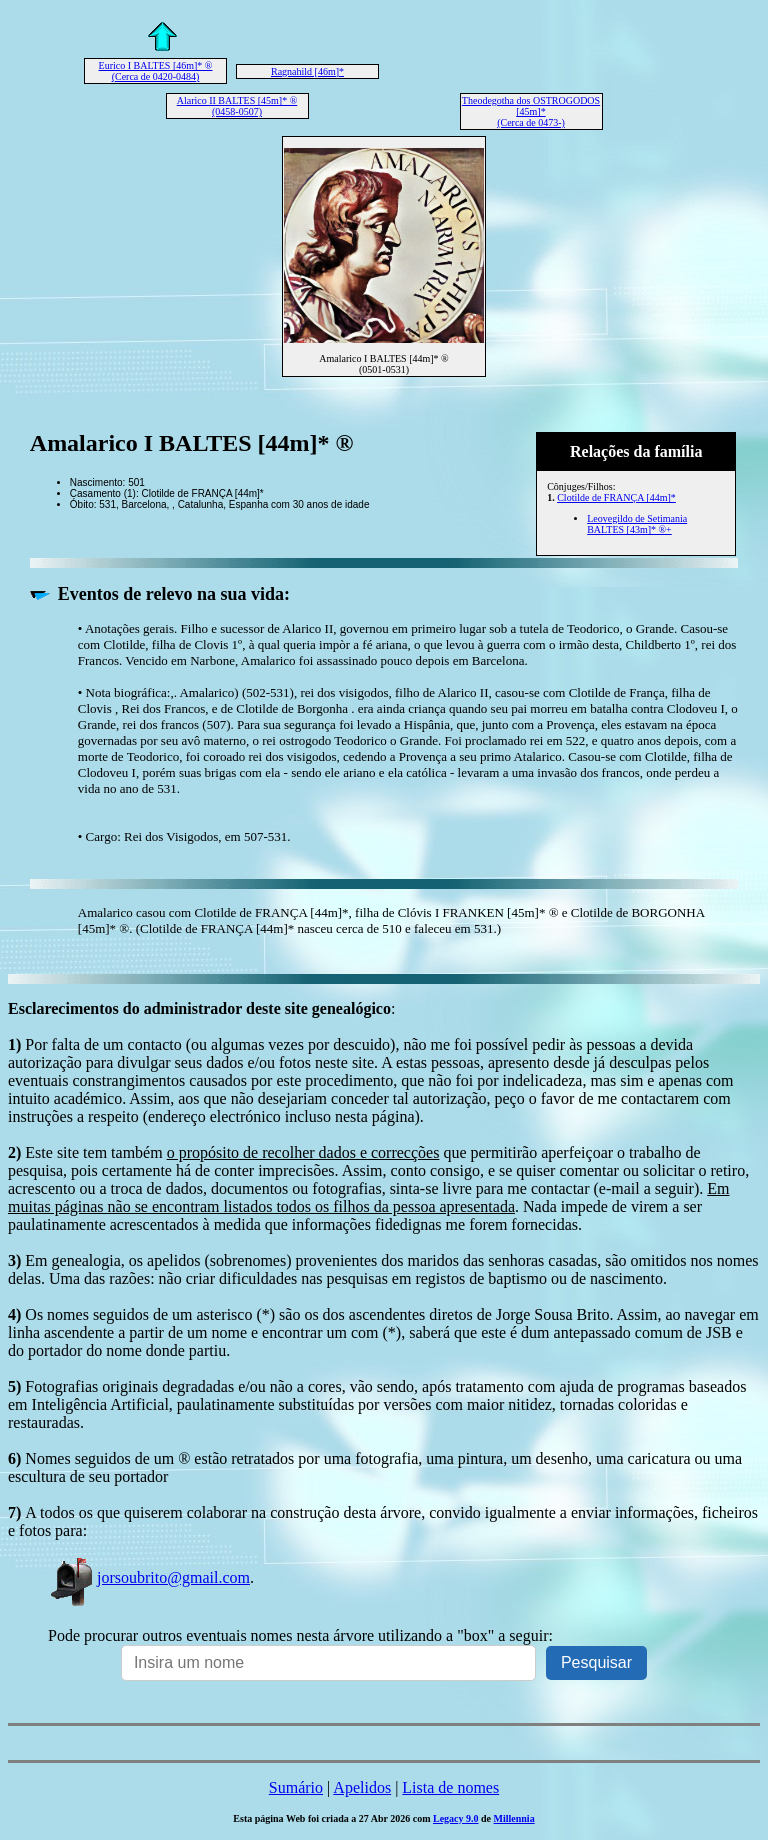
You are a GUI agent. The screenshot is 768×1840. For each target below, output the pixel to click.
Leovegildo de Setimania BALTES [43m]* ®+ (637, 524)
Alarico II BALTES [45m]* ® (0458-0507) (237, 106)
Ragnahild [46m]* (307, 71)
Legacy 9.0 (456, 1818)
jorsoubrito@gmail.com (149, 1577)
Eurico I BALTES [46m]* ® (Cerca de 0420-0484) (156, 71)
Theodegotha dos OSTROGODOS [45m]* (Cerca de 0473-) (531, 111)
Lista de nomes (450, 1787)
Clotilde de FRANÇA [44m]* (616, 497)
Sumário (296, 1787)
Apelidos (362, 1787)
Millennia (514, 1818)
